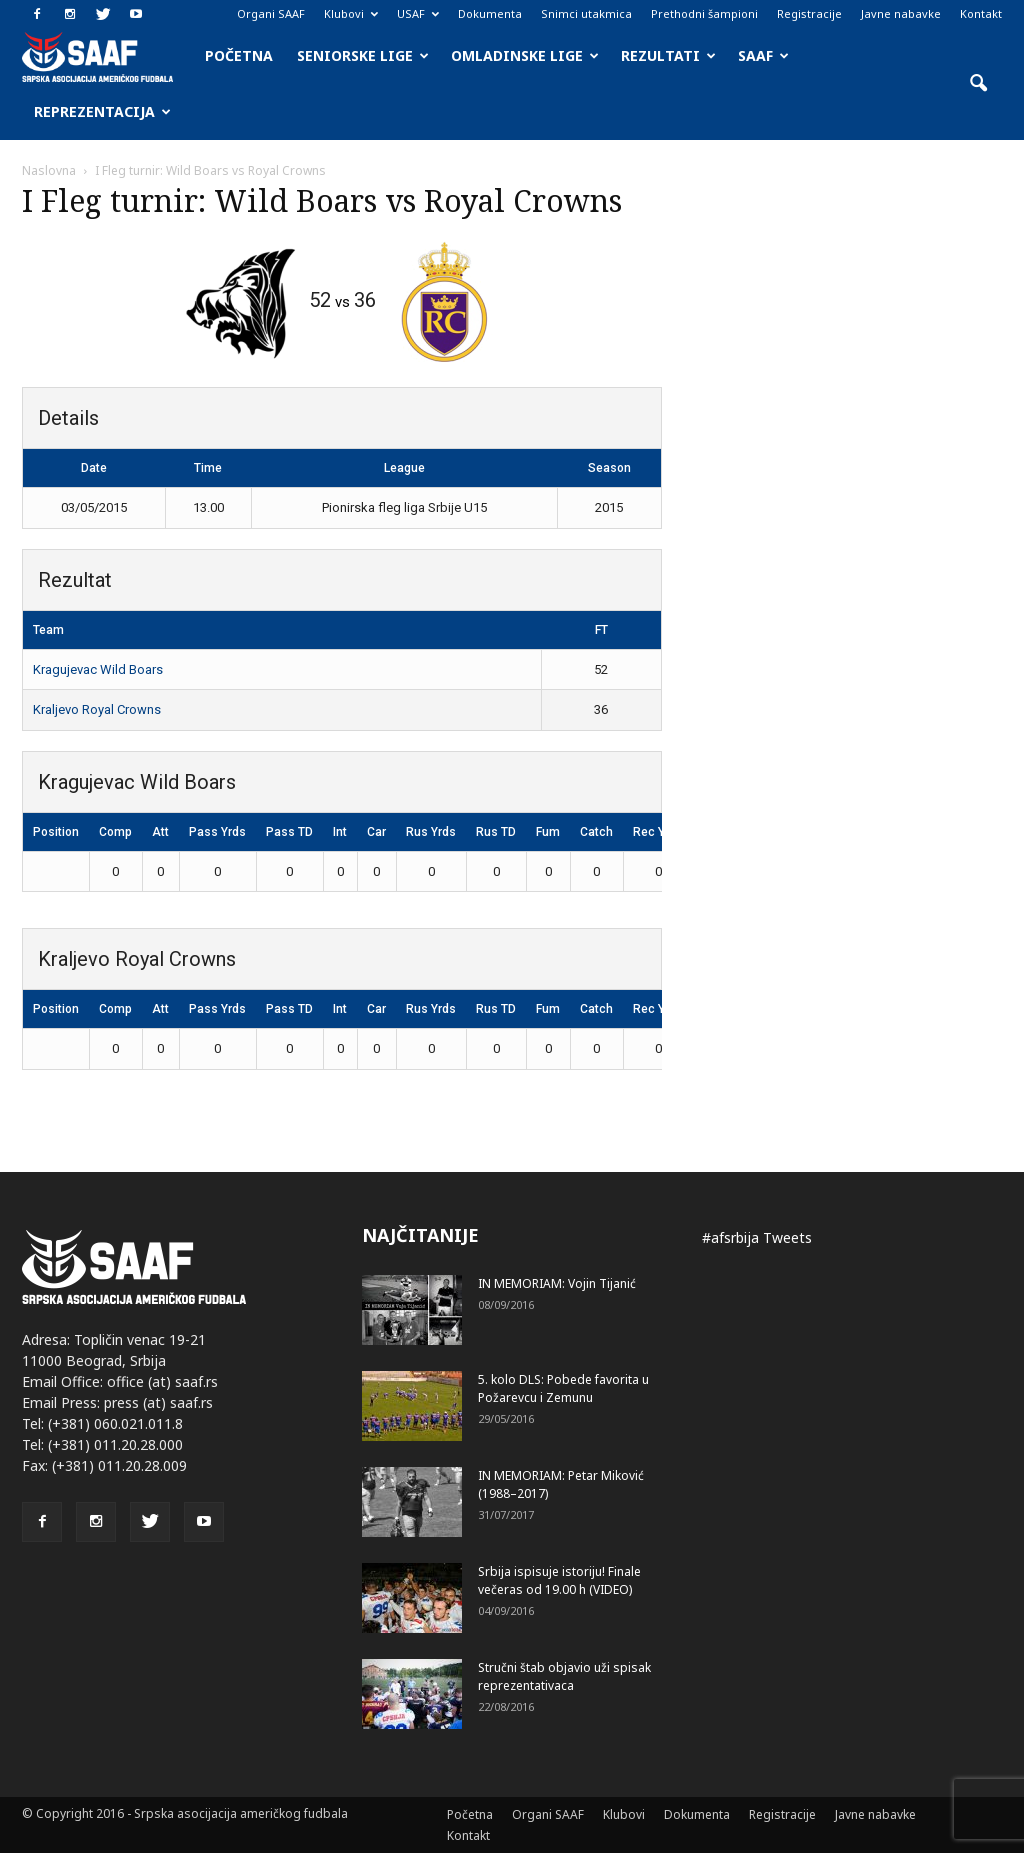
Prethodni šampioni (704, 13)
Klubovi (351, 13)
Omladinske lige (525, 55)
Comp (115, 832)
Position (56, 832)
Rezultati (668, 55)
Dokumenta (490, 13)
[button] (978, 84)
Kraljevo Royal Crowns (97, 709)
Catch (596, 832)
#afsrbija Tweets (757, 1237)
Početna (239, 55)
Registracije (809, 13)
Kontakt (981, 13)
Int (340, 832)
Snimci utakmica (586, 13)
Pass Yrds (217, 832)
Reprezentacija (102, 111)
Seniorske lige (363, 55)
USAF (418, 13)
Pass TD (289, 832)
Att (160, 832)
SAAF (763, 55)
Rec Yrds (658, 832)
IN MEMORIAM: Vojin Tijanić (557, 1283)
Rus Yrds (431, 832)
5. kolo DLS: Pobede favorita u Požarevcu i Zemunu (563, 1388)
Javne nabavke (901, 13)
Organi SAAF (271, 13)
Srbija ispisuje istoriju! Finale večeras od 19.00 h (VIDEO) (559, 1580)
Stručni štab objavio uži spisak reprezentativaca (564, 1676)
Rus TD (496, 832)
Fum (548, 832)
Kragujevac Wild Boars (98, 669)
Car (376, 832)
